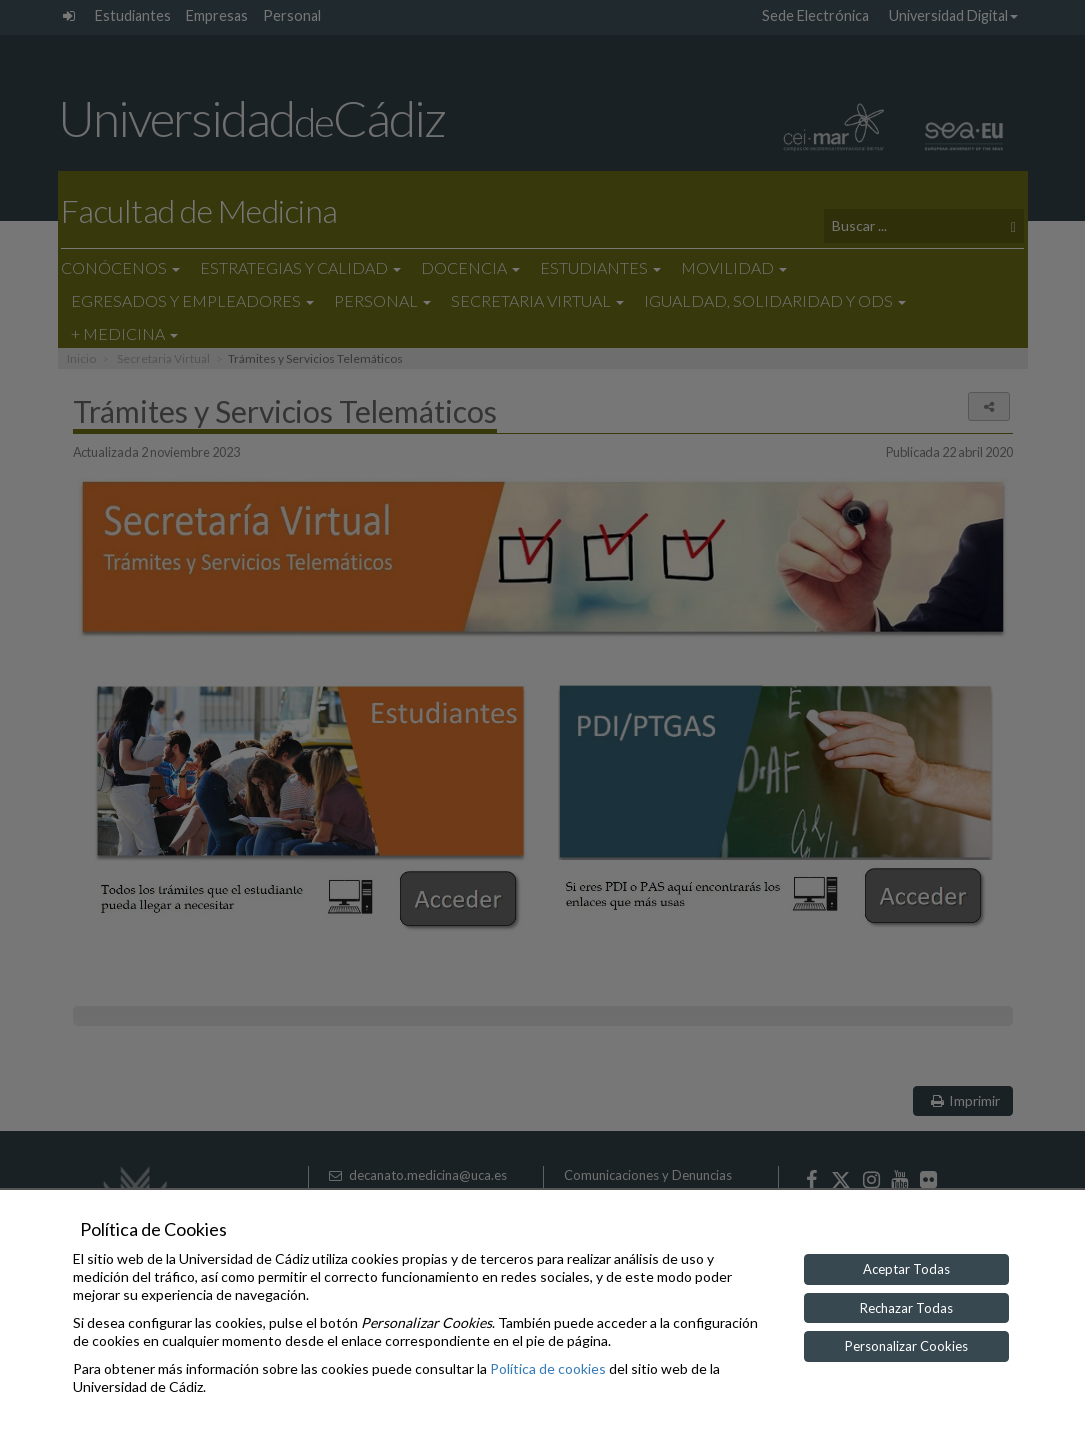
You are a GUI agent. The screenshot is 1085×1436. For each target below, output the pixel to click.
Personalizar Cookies (906, 1346)
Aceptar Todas (906, 1269)
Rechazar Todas (906, 1308)
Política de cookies (548, 1368)
